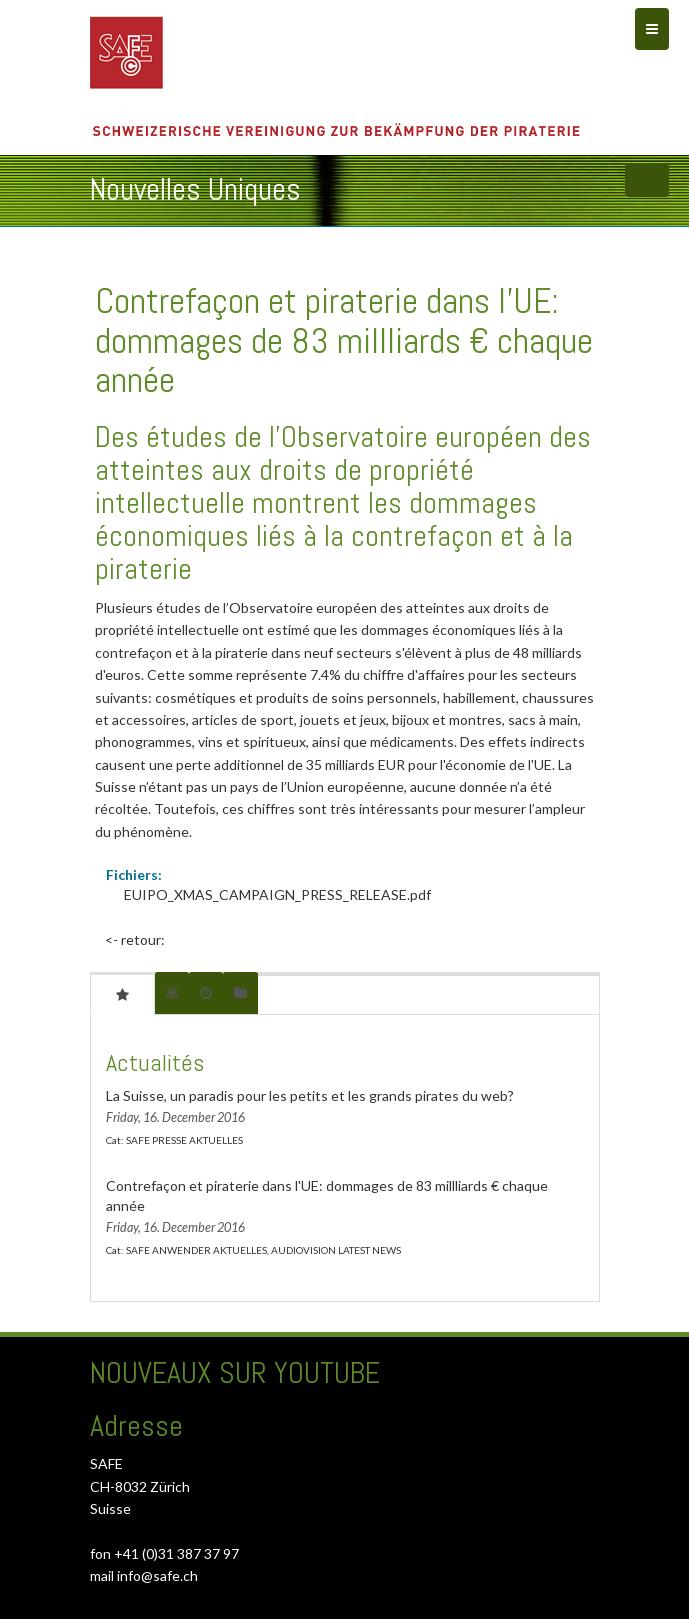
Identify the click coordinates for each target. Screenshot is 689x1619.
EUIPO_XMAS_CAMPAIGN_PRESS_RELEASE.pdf (277, 894)
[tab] (122, 994)
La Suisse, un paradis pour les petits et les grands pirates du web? (310, 1095)
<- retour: (135, 939)
